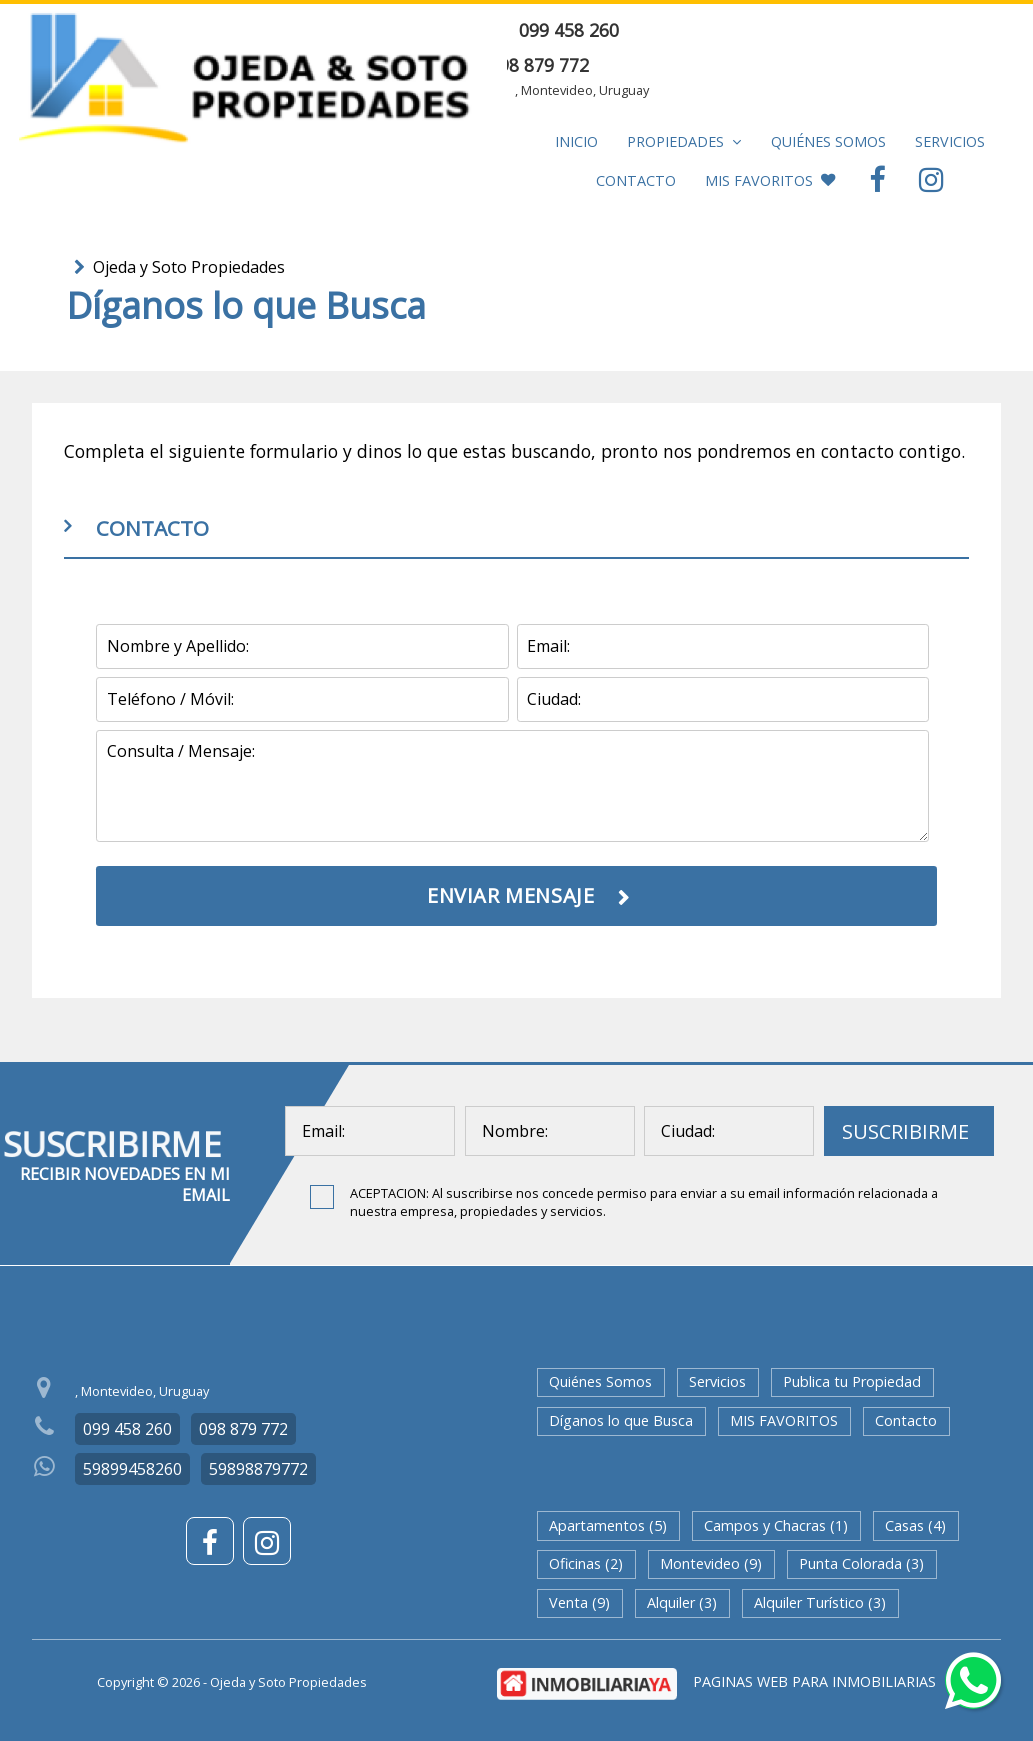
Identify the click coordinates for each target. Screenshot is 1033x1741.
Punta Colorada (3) (861, 1563)
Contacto (636, 180)
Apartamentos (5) (608, 1525)
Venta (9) (579, 1602)
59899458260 (132, 1469)
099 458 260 (569, 30)
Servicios (950, 141)
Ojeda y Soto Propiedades (189, 267)
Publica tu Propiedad (852, 1381)
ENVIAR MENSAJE (902, 30)
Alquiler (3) (682, 1602)
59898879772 (258, 1469)
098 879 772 (539, 65)
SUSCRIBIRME (905, 1131)
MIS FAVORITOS (770, 180)
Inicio (576, 141)
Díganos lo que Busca (621, 1420)
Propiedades (684, 141)
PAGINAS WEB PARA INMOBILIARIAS (814, 1681)
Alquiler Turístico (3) (820, 1602)
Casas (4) (915, 1525)
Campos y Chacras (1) (776, 1525)
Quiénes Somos (828, 141)
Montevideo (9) (711, 1563)
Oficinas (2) (586, 1563)
